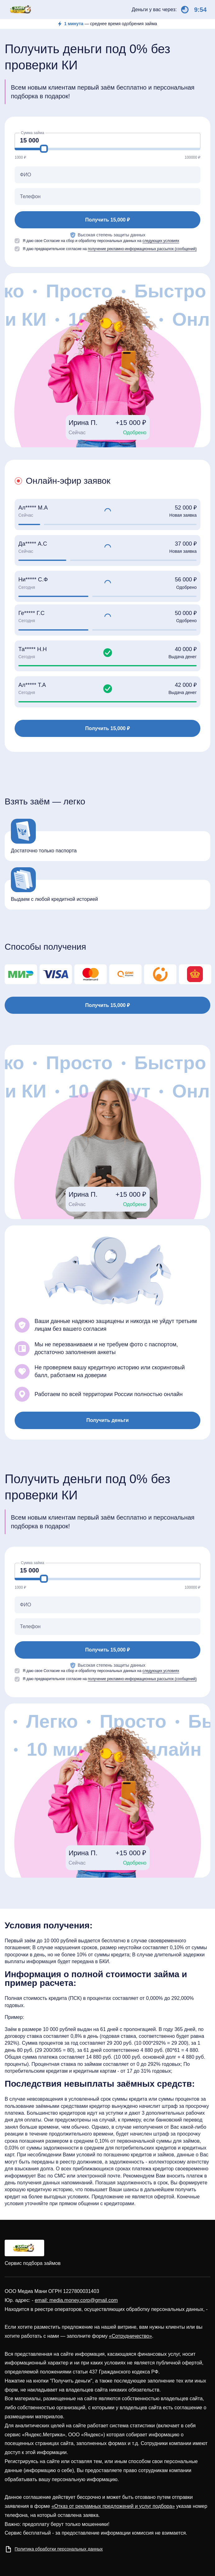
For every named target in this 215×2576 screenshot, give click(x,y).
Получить (107, 219)
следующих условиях (161, 241)
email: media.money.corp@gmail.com (76, 2300)
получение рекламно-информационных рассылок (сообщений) (142, 249)
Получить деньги (107, 1420)
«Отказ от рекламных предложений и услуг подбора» (113, 2506)
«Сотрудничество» (130, 2336)
